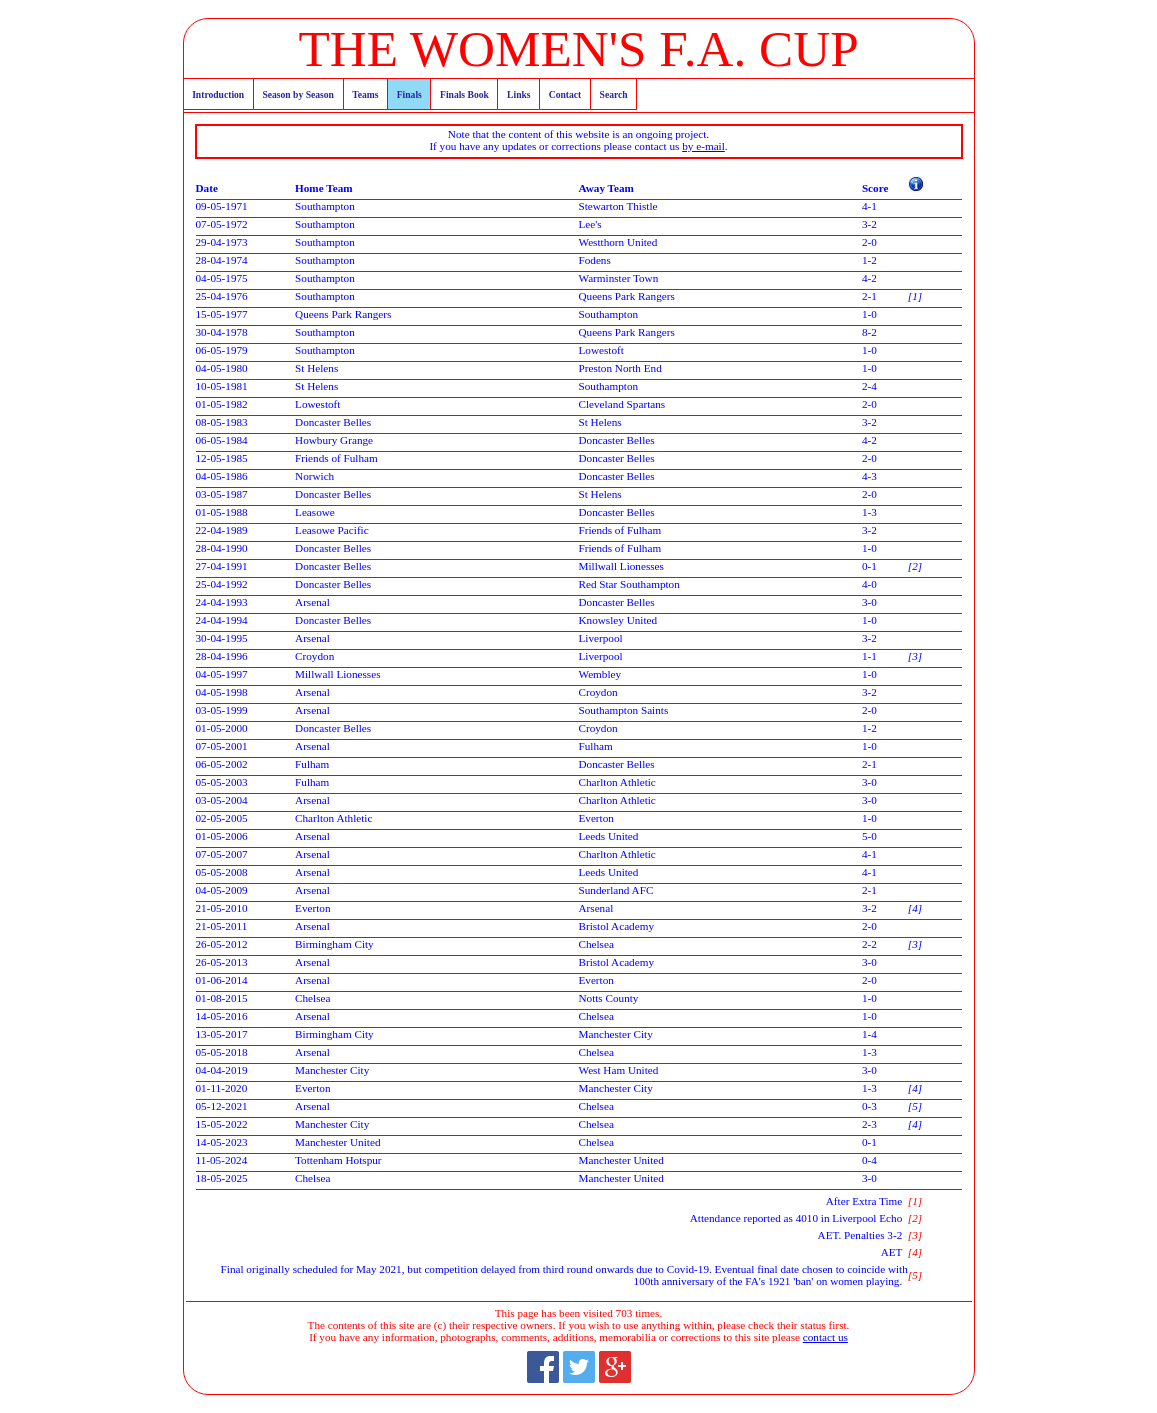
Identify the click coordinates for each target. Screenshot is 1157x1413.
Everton (595, 818)
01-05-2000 (222, 728)
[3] (915, 656)
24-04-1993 (222, 602)
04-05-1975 (222, 278)
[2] (915, 566)
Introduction (218, 94)
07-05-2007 (222, 854)
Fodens (594, 260)
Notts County (608, 998)
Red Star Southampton (628, 584)
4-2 (869, 278)
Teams (365, 94)
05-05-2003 (222, 782)
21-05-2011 (222, 926)
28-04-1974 (222, 260)
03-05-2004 (222, 800)
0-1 (869, 566)
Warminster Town (618, 278)
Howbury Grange (334, 440)
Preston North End (619, 368)
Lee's (589, 224)
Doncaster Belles (333, 422)
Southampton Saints (623, 710)
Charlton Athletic (616, 782)
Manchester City (615, 1034)
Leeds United (608, 836)
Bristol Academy (616, 926)
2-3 (869, 1124)
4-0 (869, 584)
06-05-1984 (222, 440)
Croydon (314, 656)
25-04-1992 (222, 584)
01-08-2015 (222, 998)
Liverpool (600, 638)
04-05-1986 (222, 476)
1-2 (869, 260)
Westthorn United (617, 242)
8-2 (869, 332)
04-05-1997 (222, 674)
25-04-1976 (222, 296)
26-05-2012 (222, 944)
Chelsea (595, 944)
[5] (915, 1106)
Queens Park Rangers (626, 296)
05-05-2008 (222, 872)
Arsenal (312, 602)
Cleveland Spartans (621, 404)
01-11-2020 (222, 1088)
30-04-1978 (222, 332)
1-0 (869, 314)
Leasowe (315, 512)
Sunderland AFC (615, 890)
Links (518, 94)
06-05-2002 (222, 764)
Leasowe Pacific (332, 530)
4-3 (869, 476)
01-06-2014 (222, 980)
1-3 (869, 512)
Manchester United (337, 1142)
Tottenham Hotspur (338, 1160)
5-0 (869, 836)
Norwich (314, 476)
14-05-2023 (222, 1142)
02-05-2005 (222, 818)
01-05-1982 (222, 404)
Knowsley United (617, 620)
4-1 (869, 206)
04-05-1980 (222, 368)
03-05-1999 (222, 710)
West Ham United (618, 1070)
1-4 (869, 1034)
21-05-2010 (222, 908)
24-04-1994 (222, 620)
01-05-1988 (222, 512)
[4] (915, 908)
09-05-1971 (222, 206)
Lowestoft (600, 350)
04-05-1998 (222, 692)
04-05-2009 (222, 890)
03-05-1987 (222, 494)
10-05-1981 (222, 386)
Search (614, 94)
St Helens (316, 368)
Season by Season (297, 94)
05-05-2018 (222, 1052)
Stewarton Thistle (617, 206)
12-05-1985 (222, 458)
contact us (825, 1337)
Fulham (595, 746)
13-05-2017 (222, 1034)
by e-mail (703, 146)
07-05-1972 (222, 224)
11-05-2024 (222, 1160)
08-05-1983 (222, 422)
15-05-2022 (222, 1124)
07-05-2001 (222, 746)
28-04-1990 (222, 548)
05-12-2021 (222, 1106)
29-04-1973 (222, 242)
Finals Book (464, 94)
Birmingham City (334, 944)
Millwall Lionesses (620, 566)
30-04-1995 (222, 638)
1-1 (869, 656)
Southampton (325, 206)
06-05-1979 (222, 350)
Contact (565, 94)
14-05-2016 (222, 1016)
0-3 (869, 1106)
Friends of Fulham (336, 458)
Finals (409, 94)
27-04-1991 (222, 566)
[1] (915, 296)
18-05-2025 (222, 1178)
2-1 (869, 296)
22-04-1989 (222, 530)
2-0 (869, 242)
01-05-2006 (222, 836)
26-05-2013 (222, 962)
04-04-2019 (222, 1070)
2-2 (869, 944)
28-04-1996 (222, 656)
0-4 (869, 1160)
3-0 (869, 602)
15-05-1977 (222, 314)
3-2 (869, 224)
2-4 (869, 386)
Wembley (599, 674)
